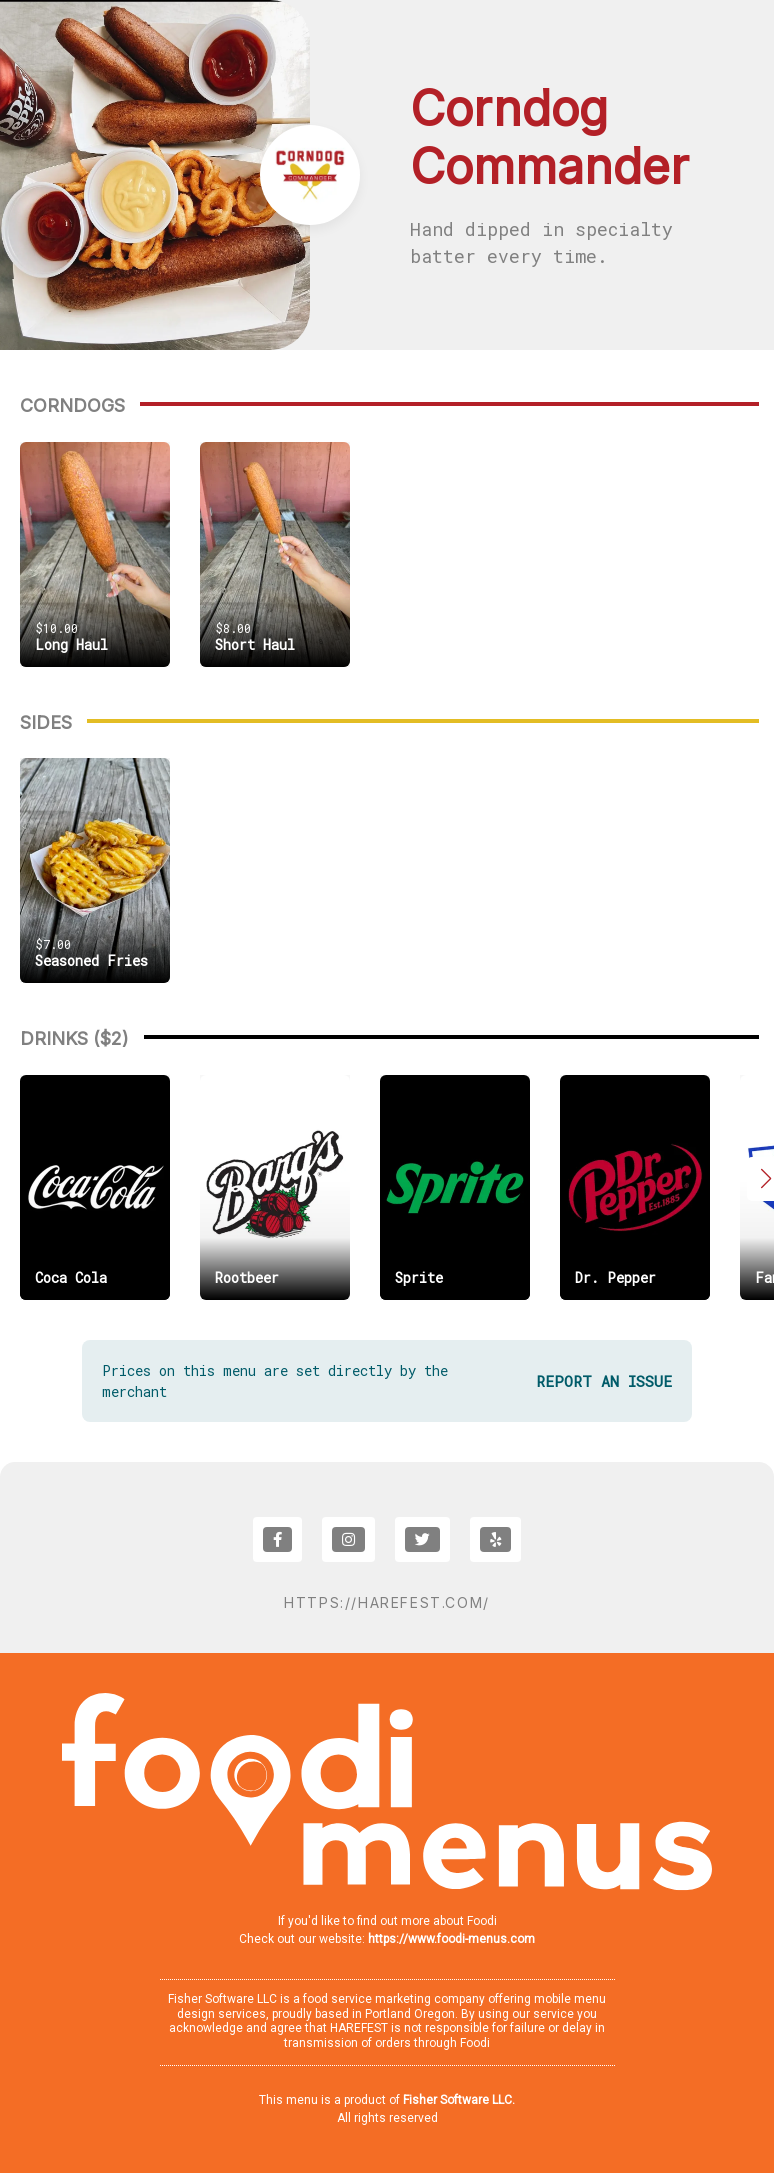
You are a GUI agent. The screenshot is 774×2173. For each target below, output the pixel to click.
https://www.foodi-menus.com (451, 1939)
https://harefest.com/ (387, 1602)
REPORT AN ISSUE (604, 1381)
